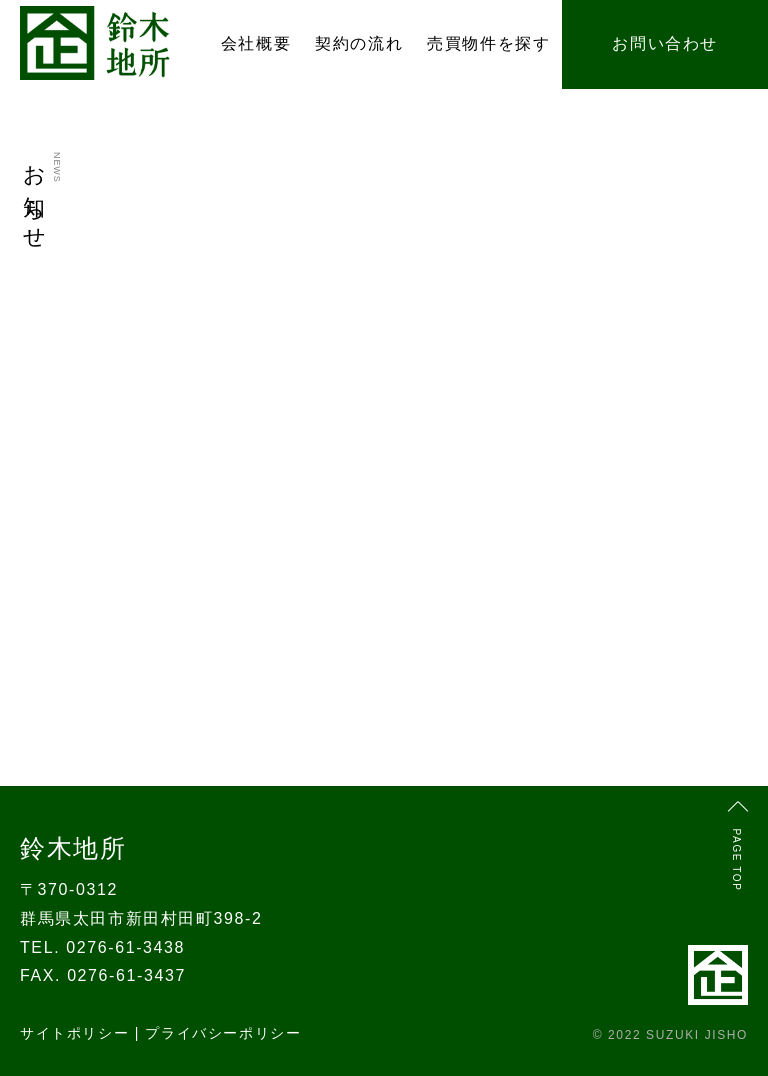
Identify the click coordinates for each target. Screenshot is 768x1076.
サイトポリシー (74, 1033)
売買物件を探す (488, 43)
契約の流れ (359, 43)
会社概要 (256, 43)
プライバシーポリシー (223, 1033)
